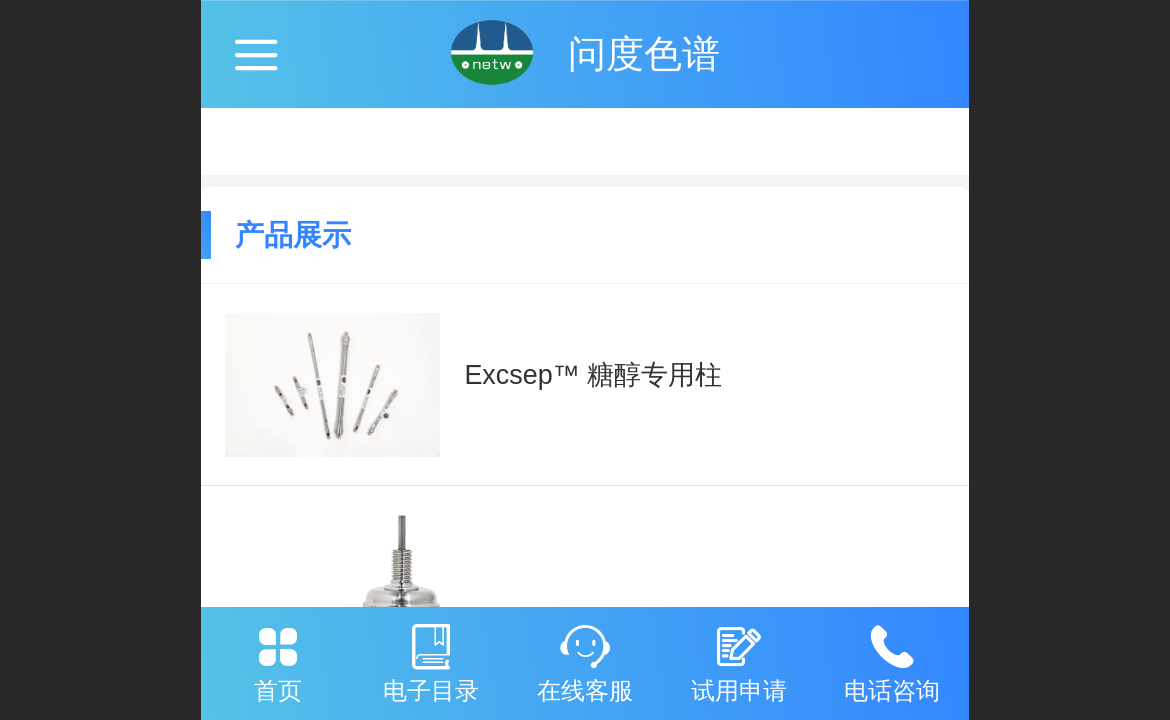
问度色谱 (644, 53)
